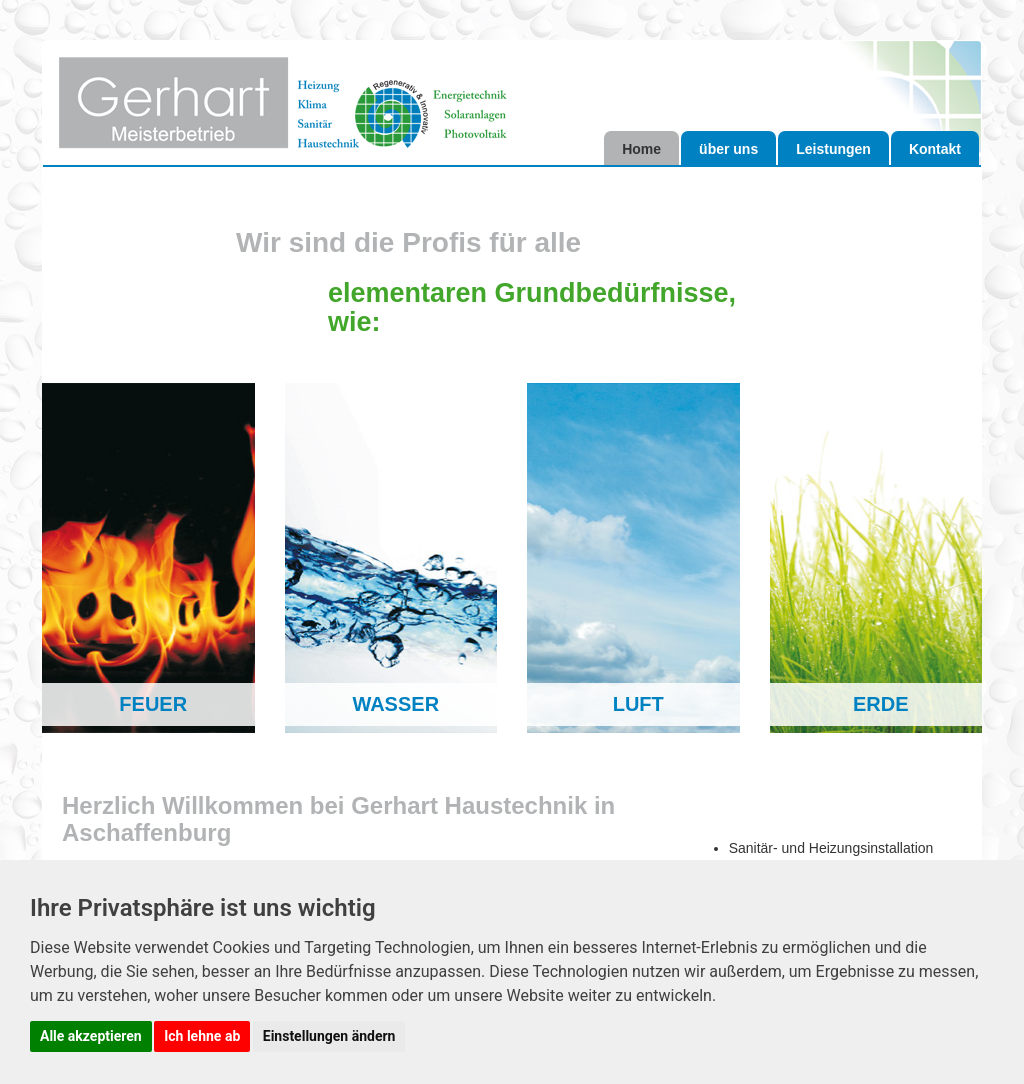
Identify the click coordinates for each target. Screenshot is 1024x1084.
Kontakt (935, 149)
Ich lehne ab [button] (202, 1036)
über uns (728, 149)
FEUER (153, 704)
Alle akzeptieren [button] (91, 1036)
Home (641, 149)
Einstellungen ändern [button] (329, 1036)
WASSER (395, 704)
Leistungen (833, 149)
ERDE (881, 704)
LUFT (638, 704)
